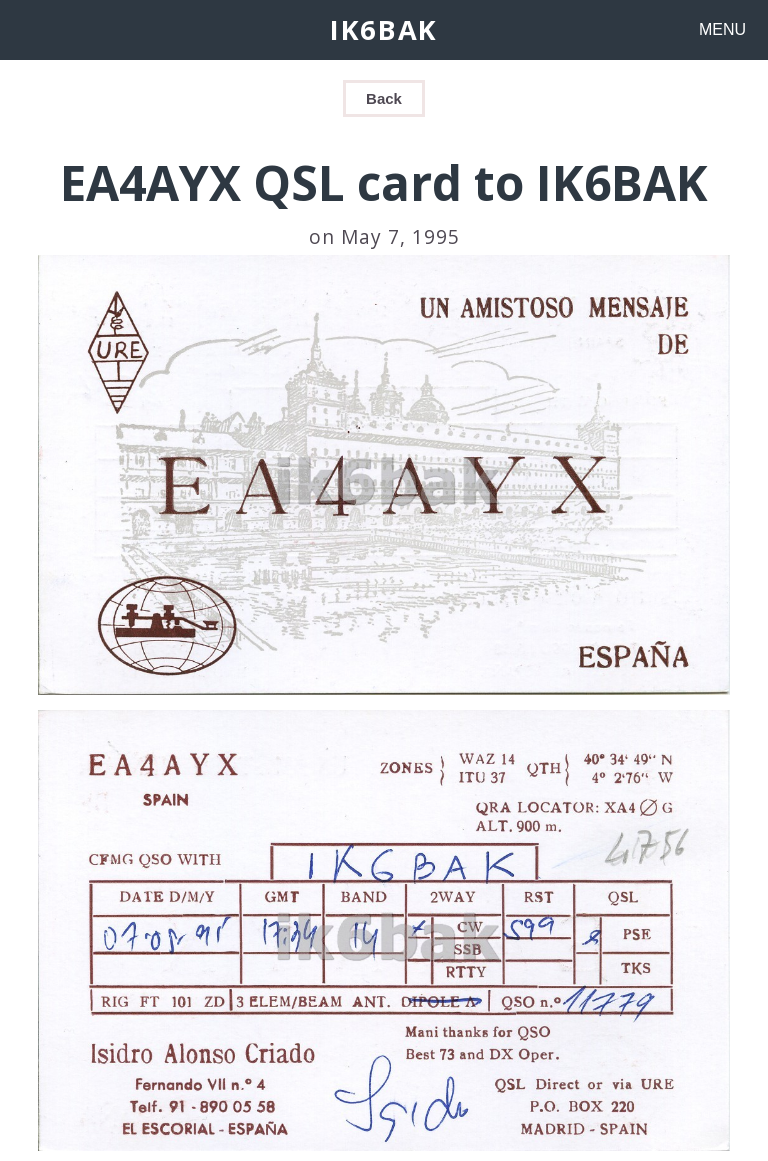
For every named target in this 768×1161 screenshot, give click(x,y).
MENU (722, 29)
